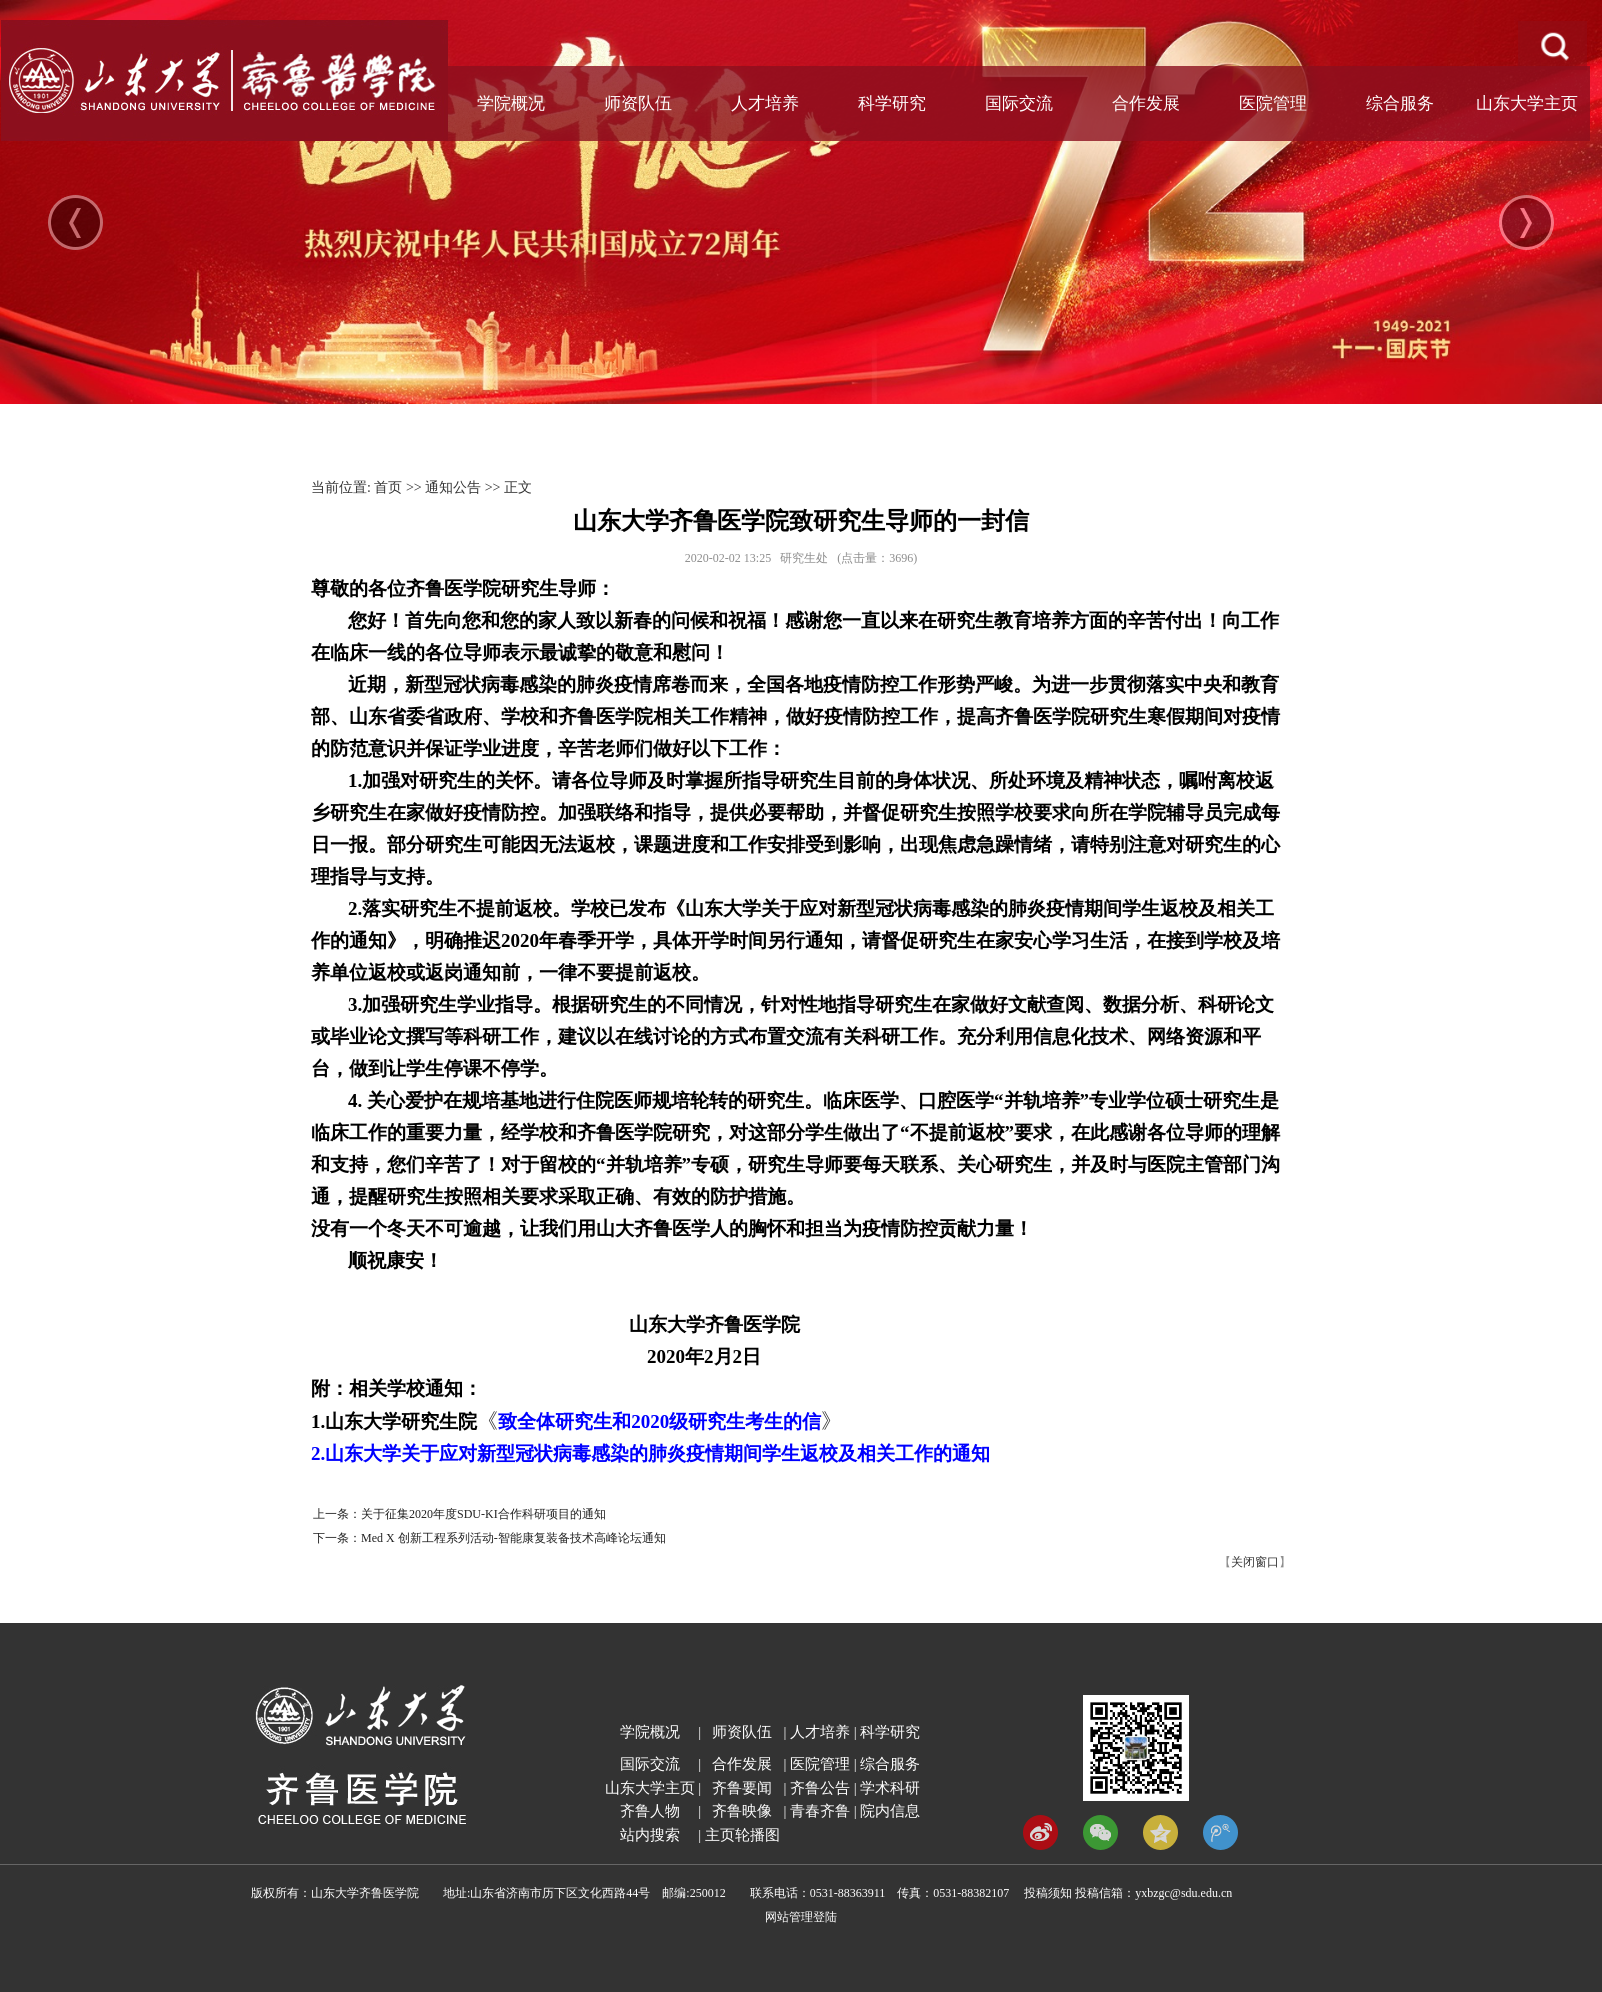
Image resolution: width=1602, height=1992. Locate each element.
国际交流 (1019, 103)
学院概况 (511, 103)
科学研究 (892, 103)
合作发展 (1146, 103)
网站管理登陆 (801, 1917)
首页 (388, 487)
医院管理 (1273, 103)
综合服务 (1400, 103)
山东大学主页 (1527, 103)
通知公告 (453, 487)
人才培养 (765, 103)
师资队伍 (638, 103)
